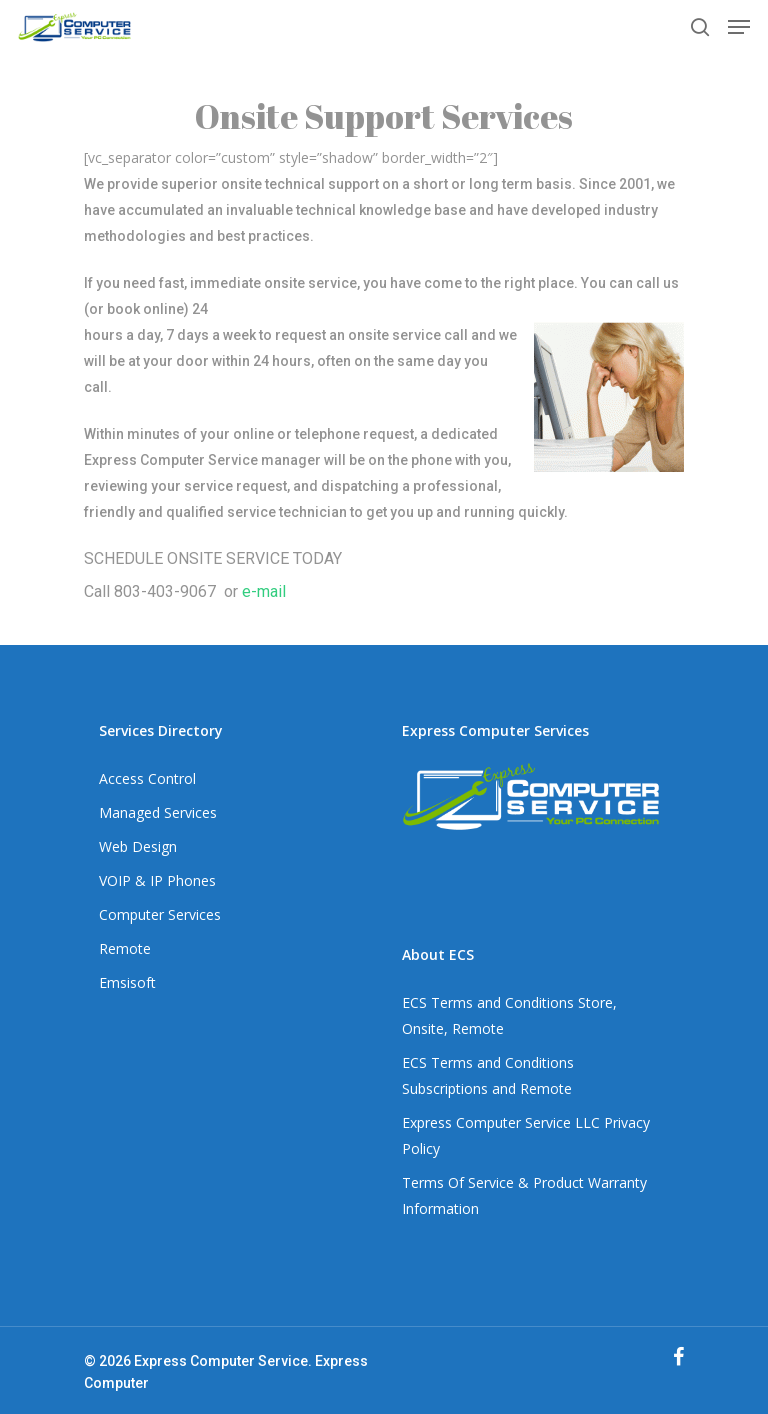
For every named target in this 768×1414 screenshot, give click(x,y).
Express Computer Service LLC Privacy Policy (526, 1135)
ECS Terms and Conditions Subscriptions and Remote (488, 1075)
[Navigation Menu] (739, 27)
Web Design (138, 846)
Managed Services (158, 812)
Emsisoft (127, 982)
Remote (125, 948)
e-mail (264, 591)
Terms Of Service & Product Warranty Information (524, 1195)
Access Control (147, 778)
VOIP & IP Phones (157, 880)
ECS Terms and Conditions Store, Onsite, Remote (509, 1015)
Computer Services (160, 914)
